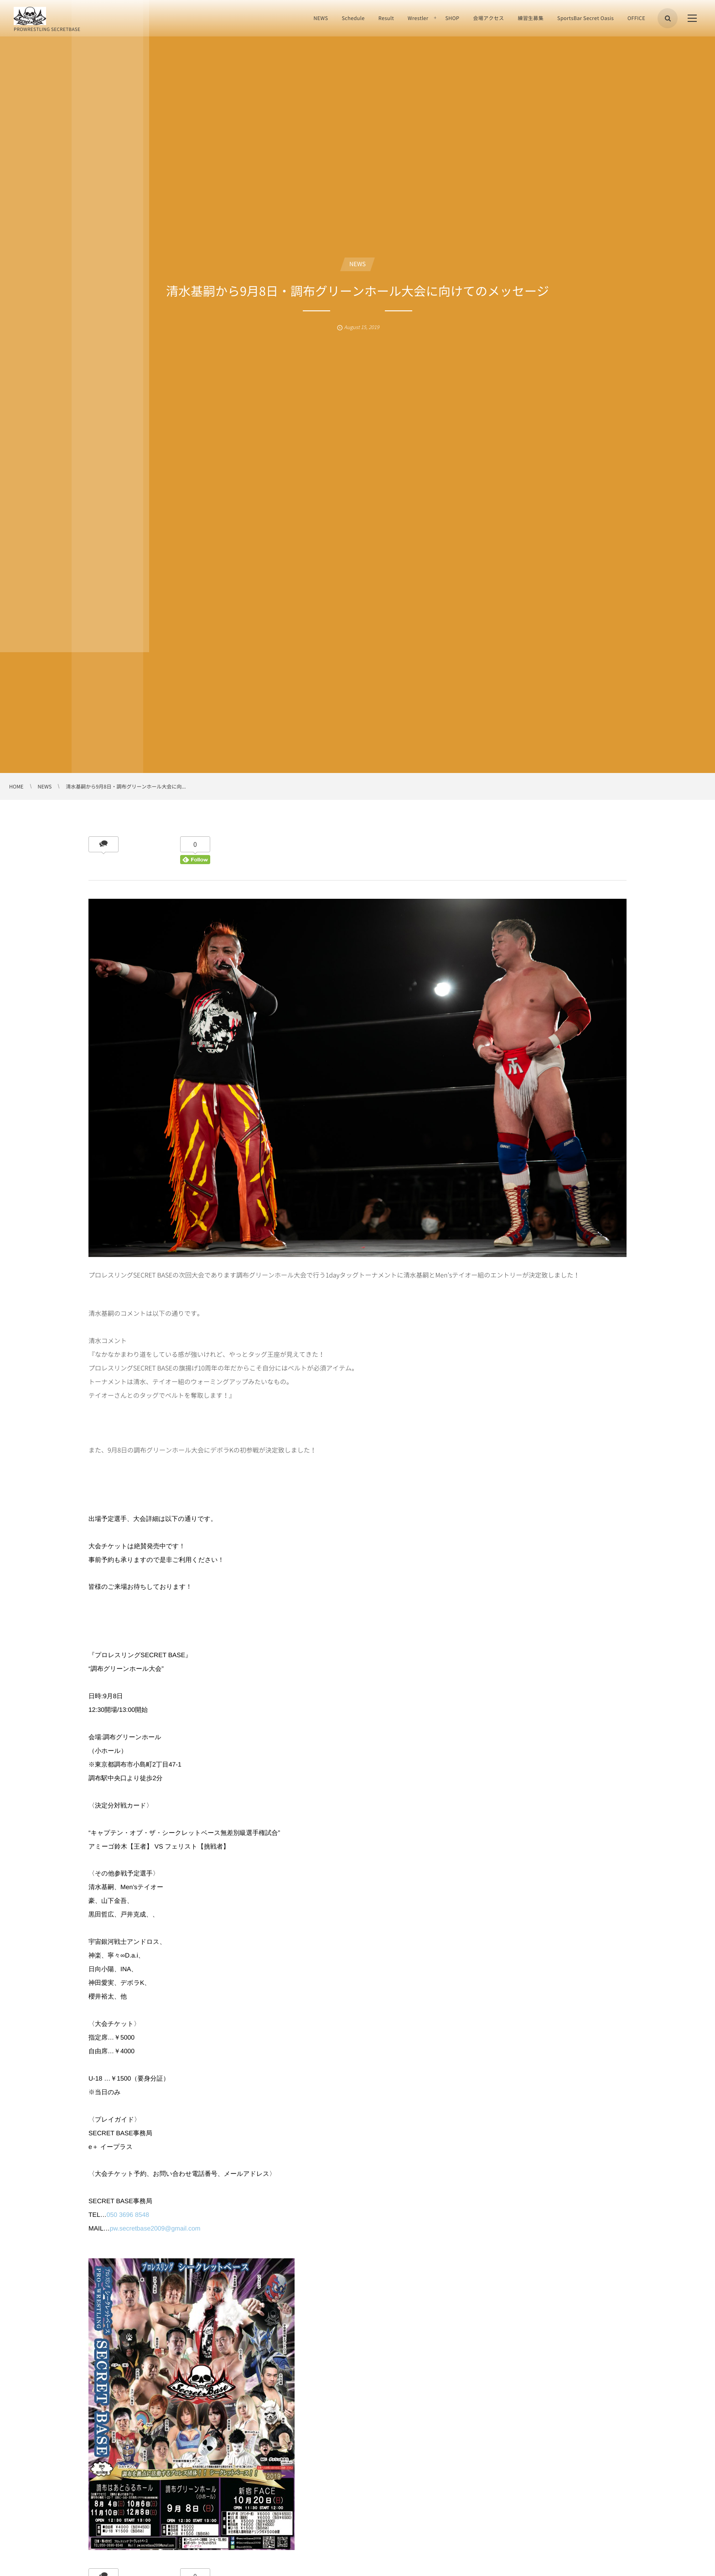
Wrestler (418, 18)
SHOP (452, 18)
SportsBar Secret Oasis (585, 18)
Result (386, 18)
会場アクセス (488, 18)
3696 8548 (134, 2214)
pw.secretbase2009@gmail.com (155, 2228)
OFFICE (636, 18)
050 (113, 2214)
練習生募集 (531, 18)
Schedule (353, 18)
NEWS (320, 18)
